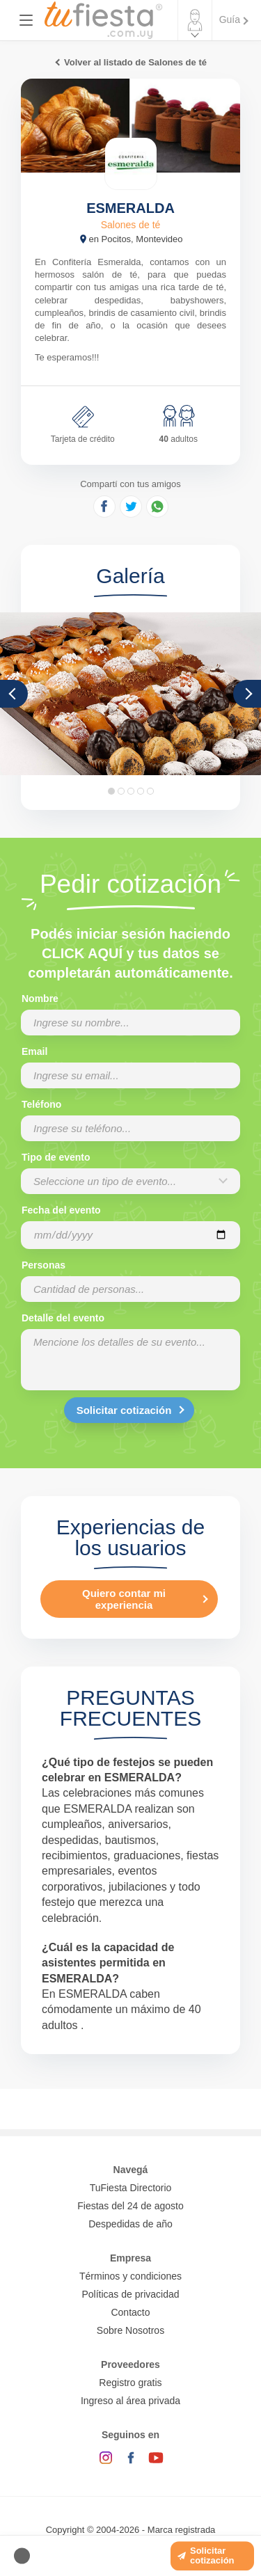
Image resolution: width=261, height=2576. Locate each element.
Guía (229, 19)
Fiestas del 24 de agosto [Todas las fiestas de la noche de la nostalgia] (130, 2205)
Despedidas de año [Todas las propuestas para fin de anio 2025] (130, 2223)
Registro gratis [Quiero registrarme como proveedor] (130, 2382)
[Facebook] (130, 2457)
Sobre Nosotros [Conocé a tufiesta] (130, 2330)
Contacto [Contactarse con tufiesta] (130, 2312)
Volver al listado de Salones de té (135, 62)
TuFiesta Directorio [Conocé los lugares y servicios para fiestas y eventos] (131, 2187)
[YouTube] (155, 2457)
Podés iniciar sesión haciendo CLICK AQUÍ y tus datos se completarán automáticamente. (130, 953)
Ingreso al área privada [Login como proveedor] (130, 2400)
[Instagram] (105, 2457)
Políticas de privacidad (130, 2294)
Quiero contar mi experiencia (124, 1599)
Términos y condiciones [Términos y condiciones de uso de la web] (130, 2276)
